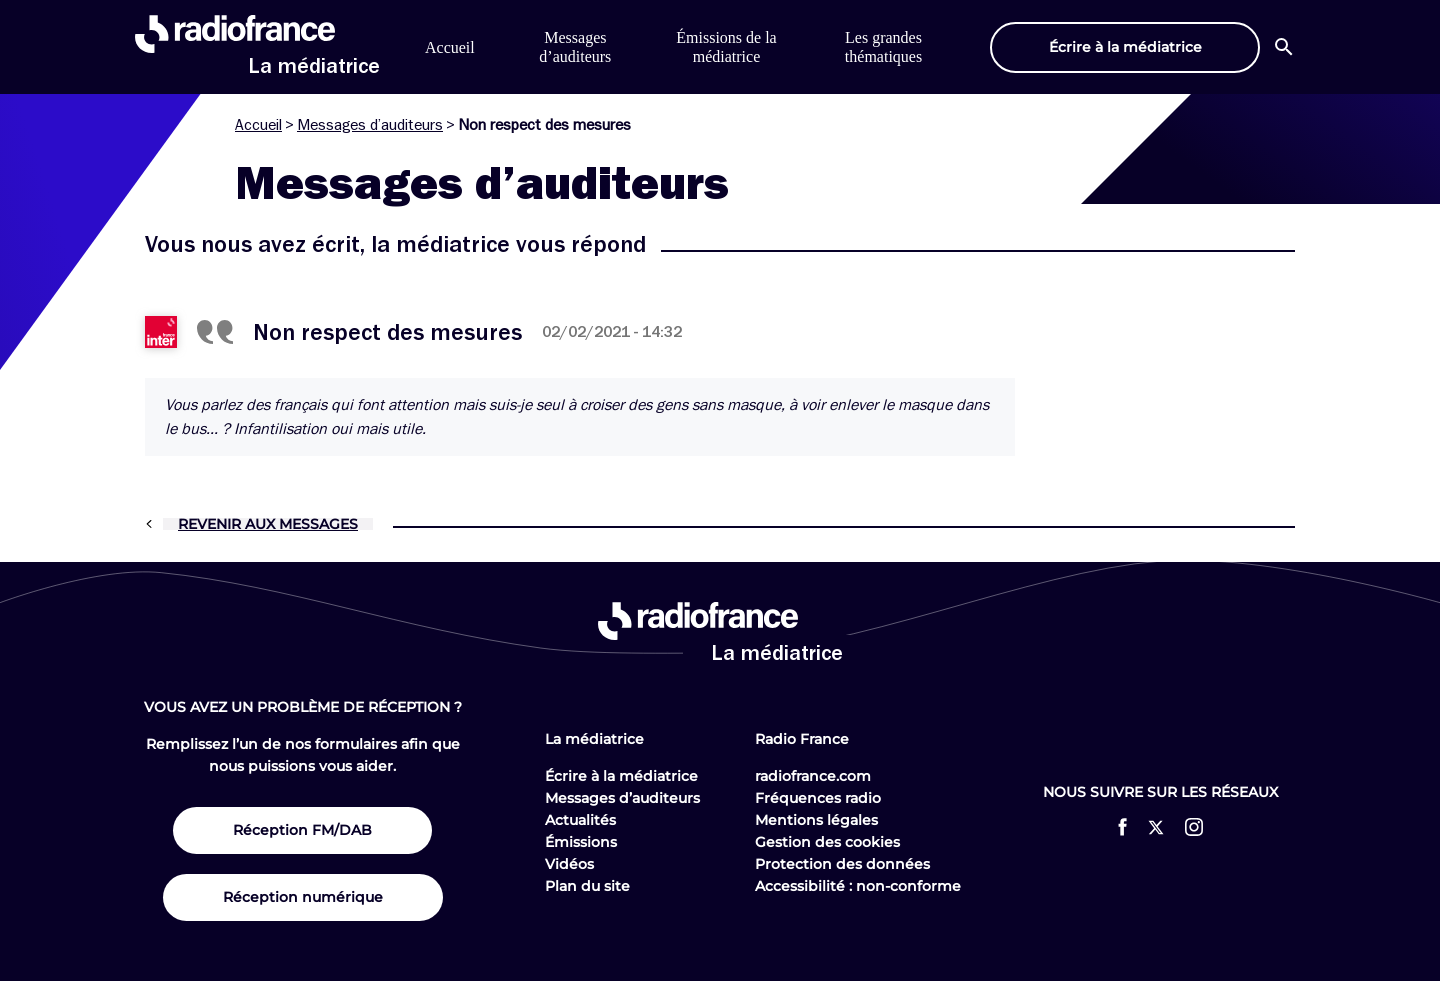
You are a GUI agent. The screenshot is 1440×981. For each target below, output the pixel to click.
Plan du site (587, 886)
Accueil (450, 47)
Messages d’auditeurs (370, 125)
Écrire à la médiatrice (621, 776)
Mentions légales (816, 820)
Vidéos (569, 864)
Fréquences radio (818, 798)
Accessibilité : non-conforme (858, 886)
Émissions (581, 842)
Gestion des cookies (827, 842)
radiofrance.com (813, 776)
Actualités (580, 820)
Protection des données (842, 864)
